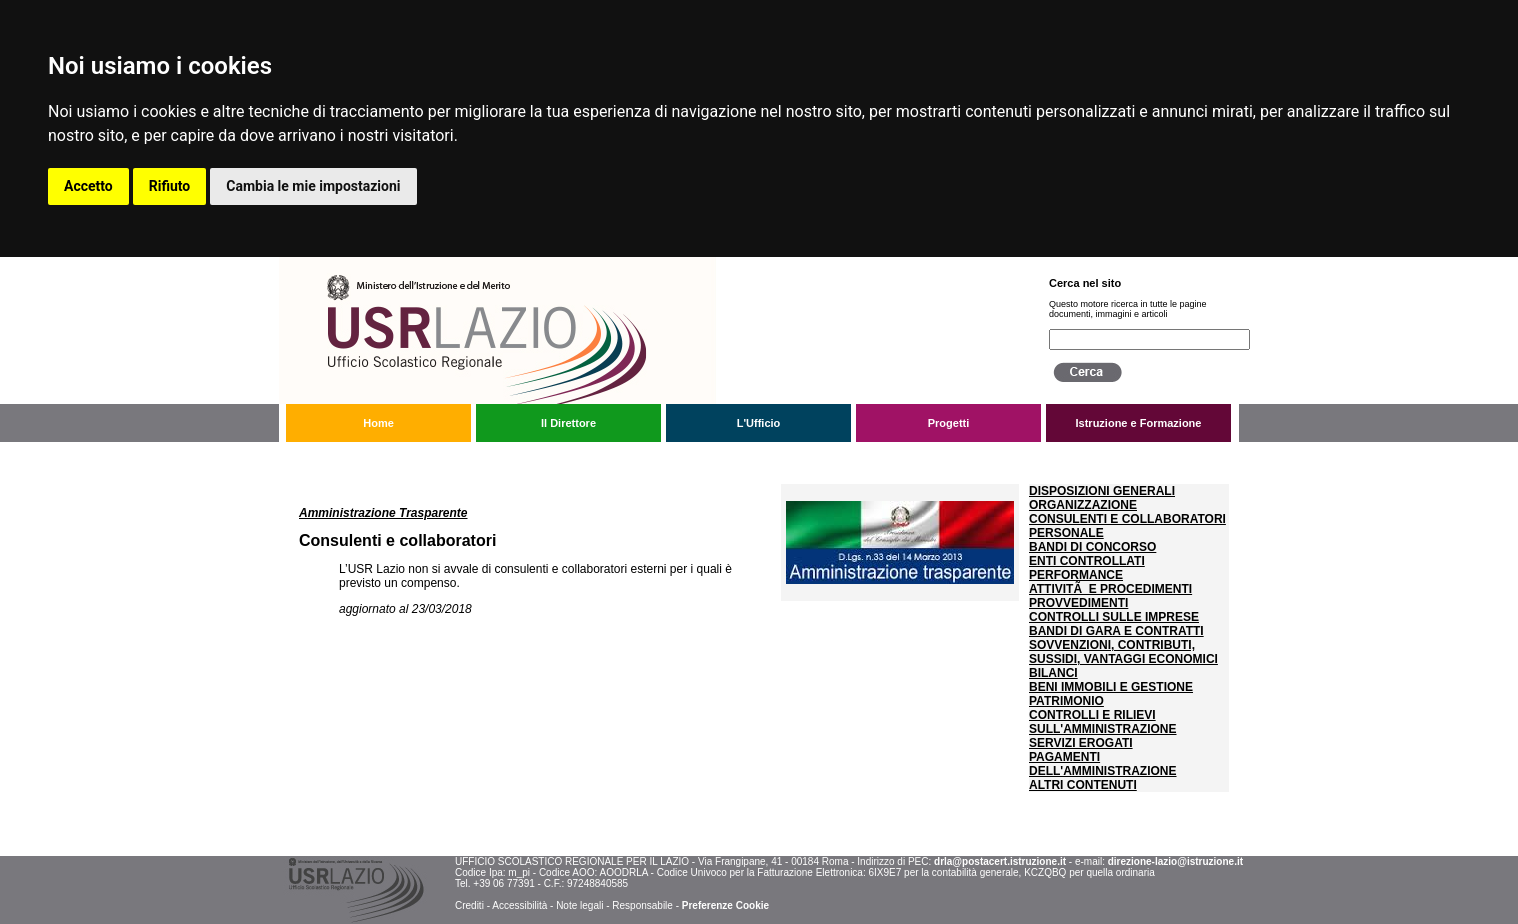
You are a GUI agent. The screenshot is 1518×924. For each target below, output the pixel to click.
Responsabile (642, 905)
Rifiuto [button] (170, 186)
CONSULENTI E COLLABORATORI (1127, 519)
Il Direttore (568, 423)
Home (378, 423)
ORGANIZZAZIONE (1083, 505)
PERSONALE (1066, 533)
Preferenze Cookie (725, 905)
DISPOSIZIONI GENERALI (1102, 491)
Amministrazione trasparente (428, 458)
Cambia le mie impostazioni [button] (313, 186)
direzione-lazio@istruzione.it (1175, 861)
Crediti (469, 905)
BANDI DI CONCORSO (1092, 547)
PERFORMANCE (1076, 575)
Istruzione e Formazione (1139, 423)
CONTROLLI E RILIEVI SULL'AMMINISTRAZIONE (1103, 722)
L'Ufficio (759, 423)
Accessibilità (519, 905)
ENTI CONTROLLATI (1087, 561)
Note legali (579, 905)
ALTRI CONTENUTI (1083, 785)
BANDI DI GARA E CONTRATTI (1116, 631)
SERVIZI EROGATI (1081, 743)
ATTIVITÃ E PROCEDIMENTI (1110, 589)
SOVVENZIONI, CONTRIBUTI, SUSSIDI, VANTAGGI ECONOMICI (1123, 652)
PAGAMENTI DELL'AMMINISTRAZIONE (1103, 764)
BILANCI (1053, 673)
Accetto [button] (88, 186)
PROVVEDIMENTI (1078, 603)
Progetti (949, 423)
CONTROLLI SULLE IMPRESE (1114, 617)
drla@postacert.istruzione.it (1000, 861)
